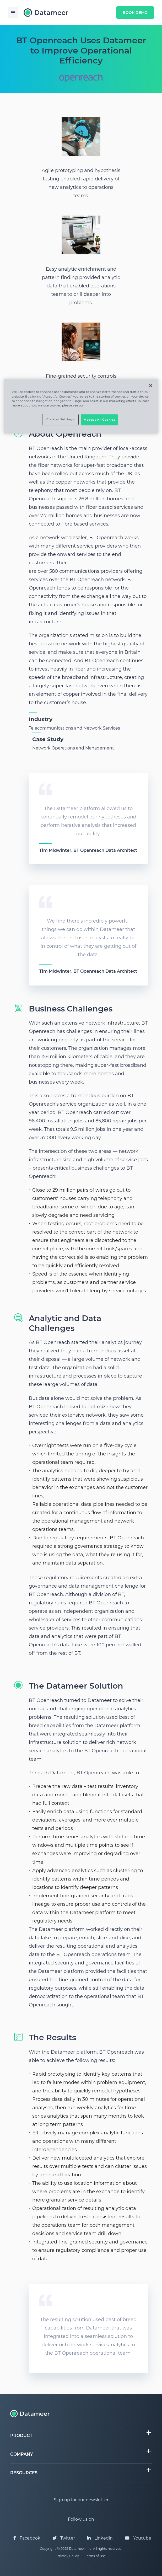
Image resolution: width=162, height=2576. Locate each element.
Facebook (26, 2538)
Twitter (63, 2538)
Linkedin (100, 2538)
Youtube (138, 2538)
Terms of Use (95, 2556)
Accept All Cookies (99, 419)
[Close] (150, 386)
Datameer (77, 2549)
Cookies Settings (60, 419)
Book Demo (135, 12)
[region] (81, 406)
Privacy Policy (68, 2556)
